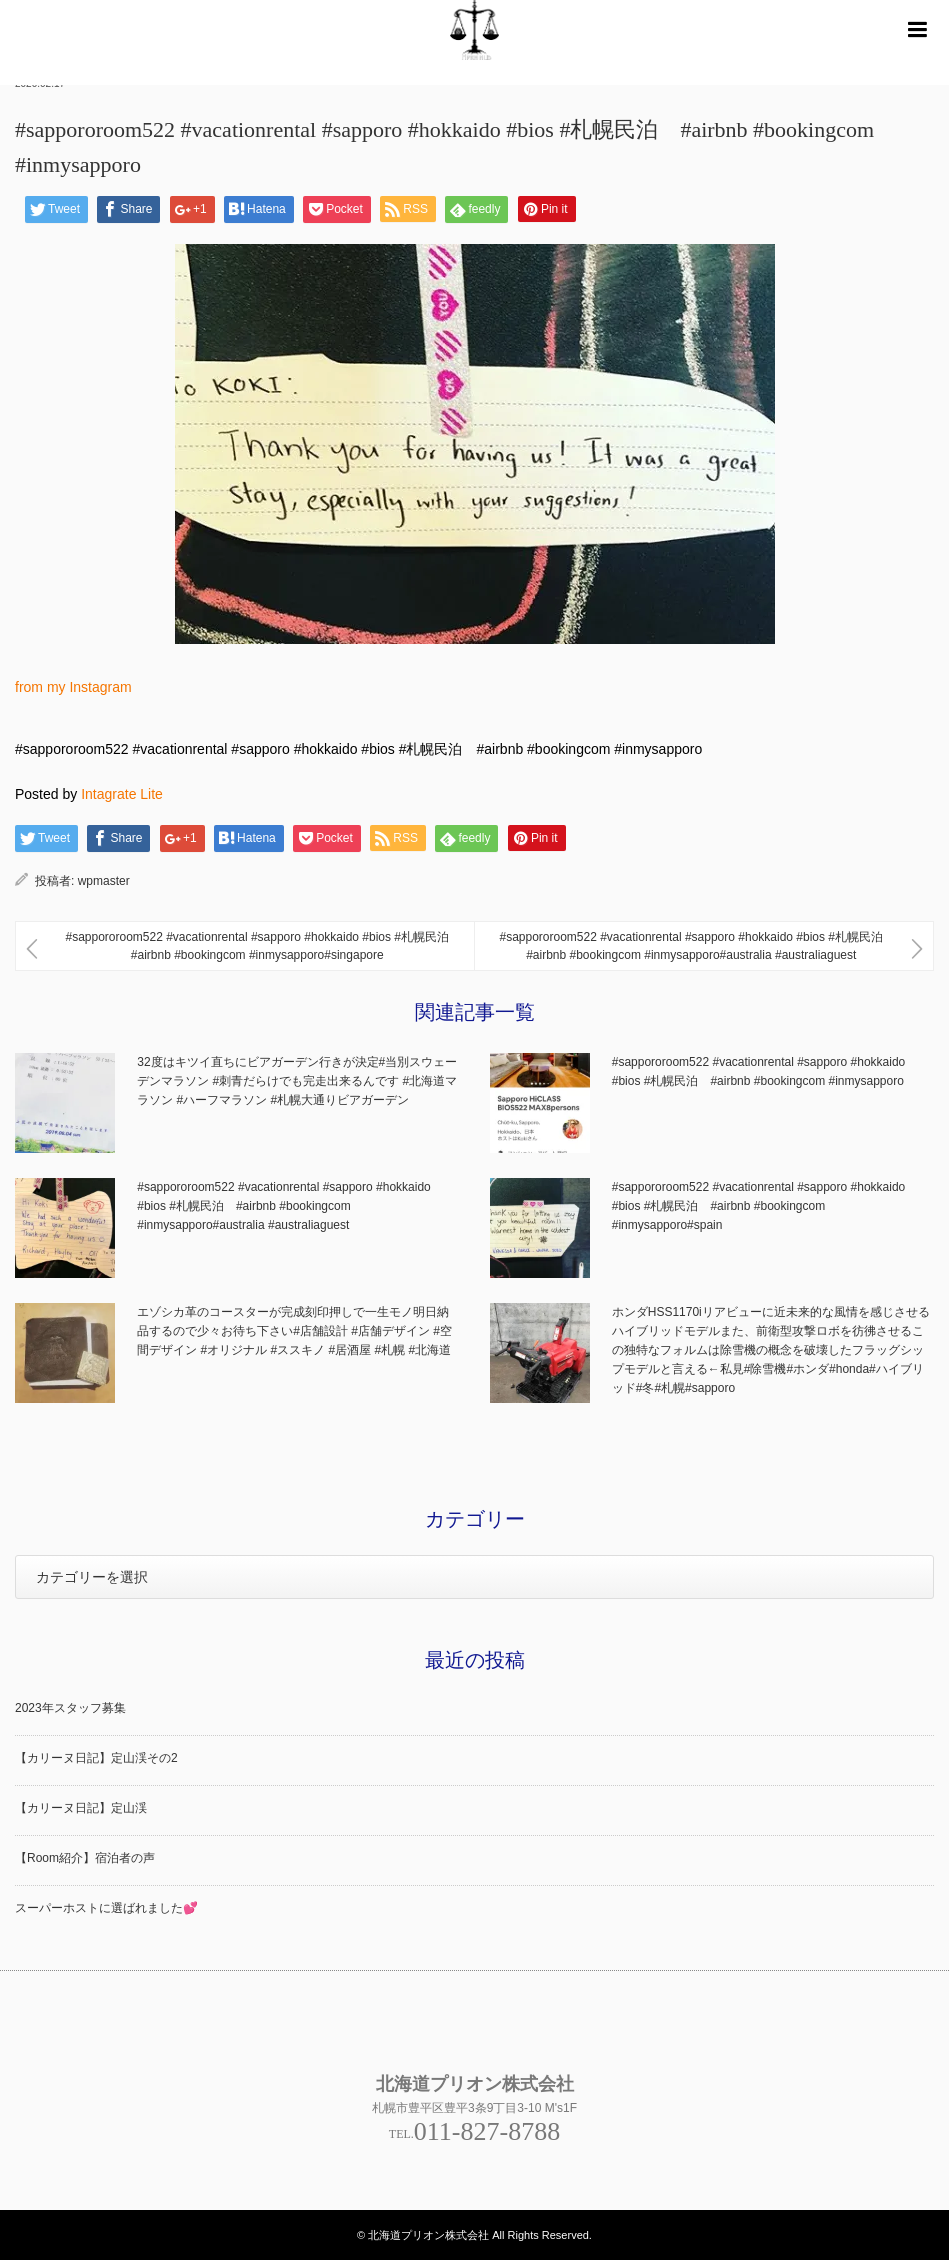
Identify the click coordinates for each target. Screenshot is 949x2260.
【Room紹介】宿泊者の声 (85, 1858)
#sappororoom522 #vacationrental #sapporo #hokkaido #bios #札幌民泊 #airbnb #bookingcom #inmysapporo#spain (759, 1206)
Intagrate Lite (122, 794)
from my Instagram (73, 687)
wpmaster (104, 881)
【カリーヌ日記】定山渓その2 (96, 1758)
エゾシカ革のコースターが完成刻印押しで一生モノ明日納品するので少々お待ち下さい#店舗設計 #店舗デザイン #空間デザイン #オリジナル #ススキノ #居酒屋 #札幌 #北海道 (294, 1331)
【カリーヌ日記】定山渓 (81, 1808)
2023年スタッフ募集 (70, 1708)
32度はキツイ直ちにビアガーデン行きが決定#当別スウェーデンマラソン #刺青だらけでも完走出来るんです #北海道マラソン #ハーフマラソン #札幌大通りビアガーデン (297, 1081)
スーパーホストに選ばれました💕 (106, 1908)
